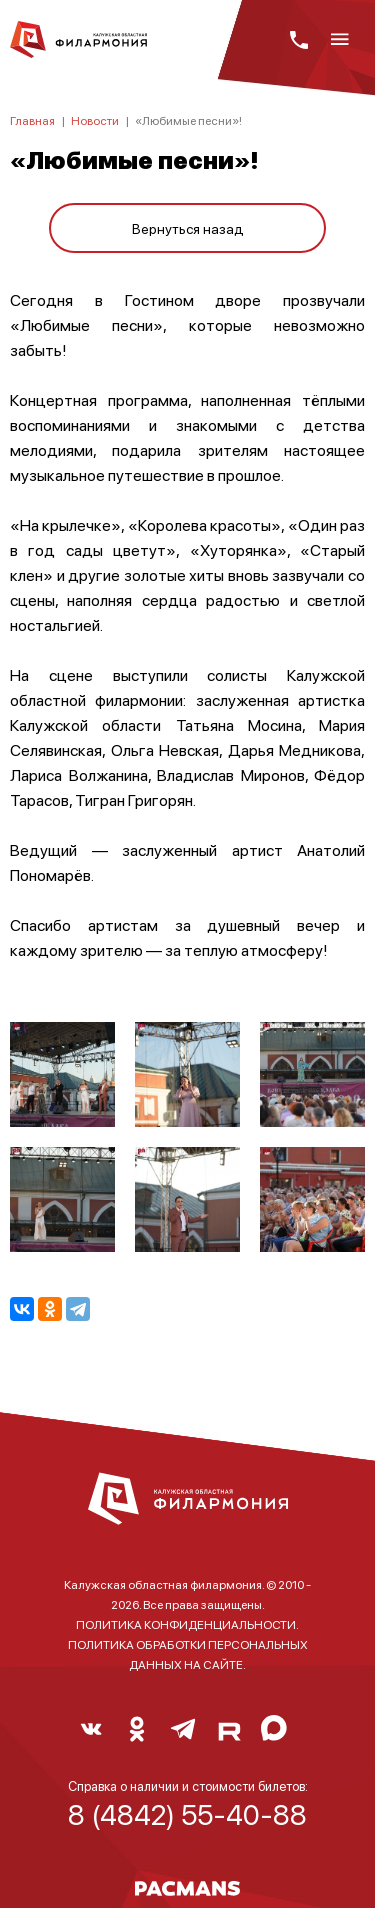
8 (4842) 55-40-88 (187, 1814)
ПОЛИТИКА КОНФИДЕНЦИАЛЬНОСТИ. (187, 1624)
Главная (32, 120)
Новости (95, 120)
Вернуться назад (188, 228)
